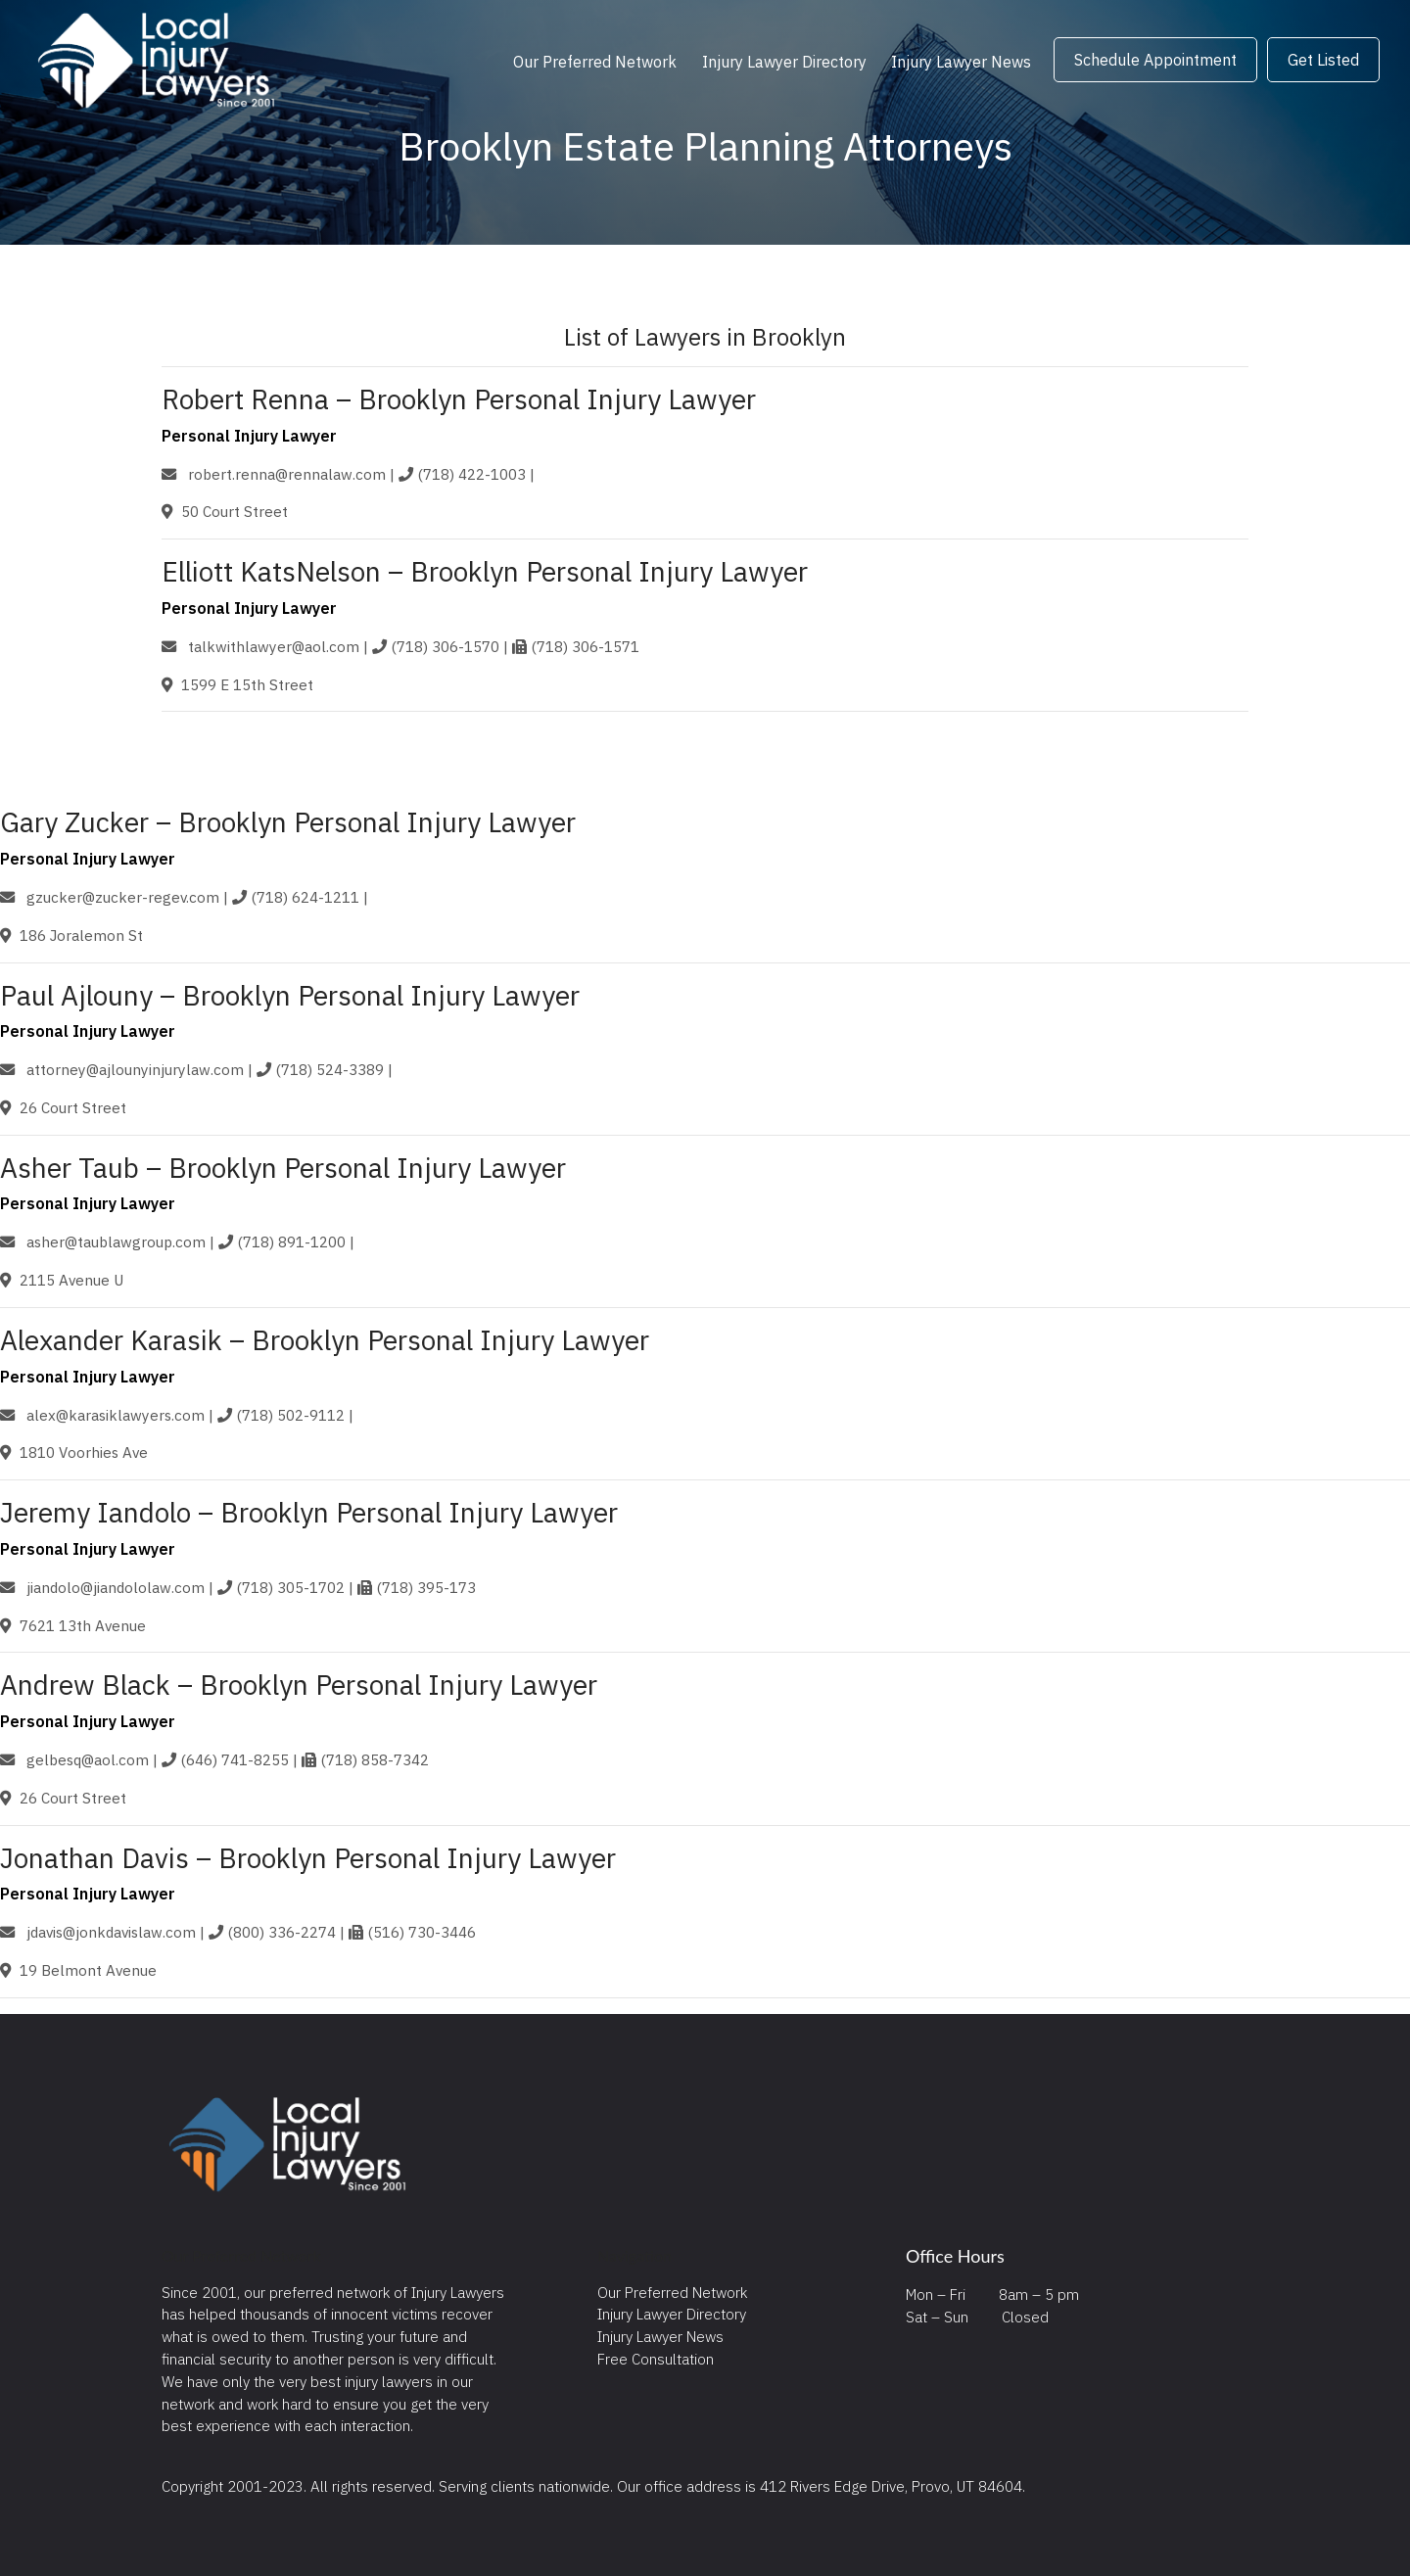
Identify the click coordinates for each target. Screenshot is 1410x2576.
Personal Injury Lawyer (249, 435)
